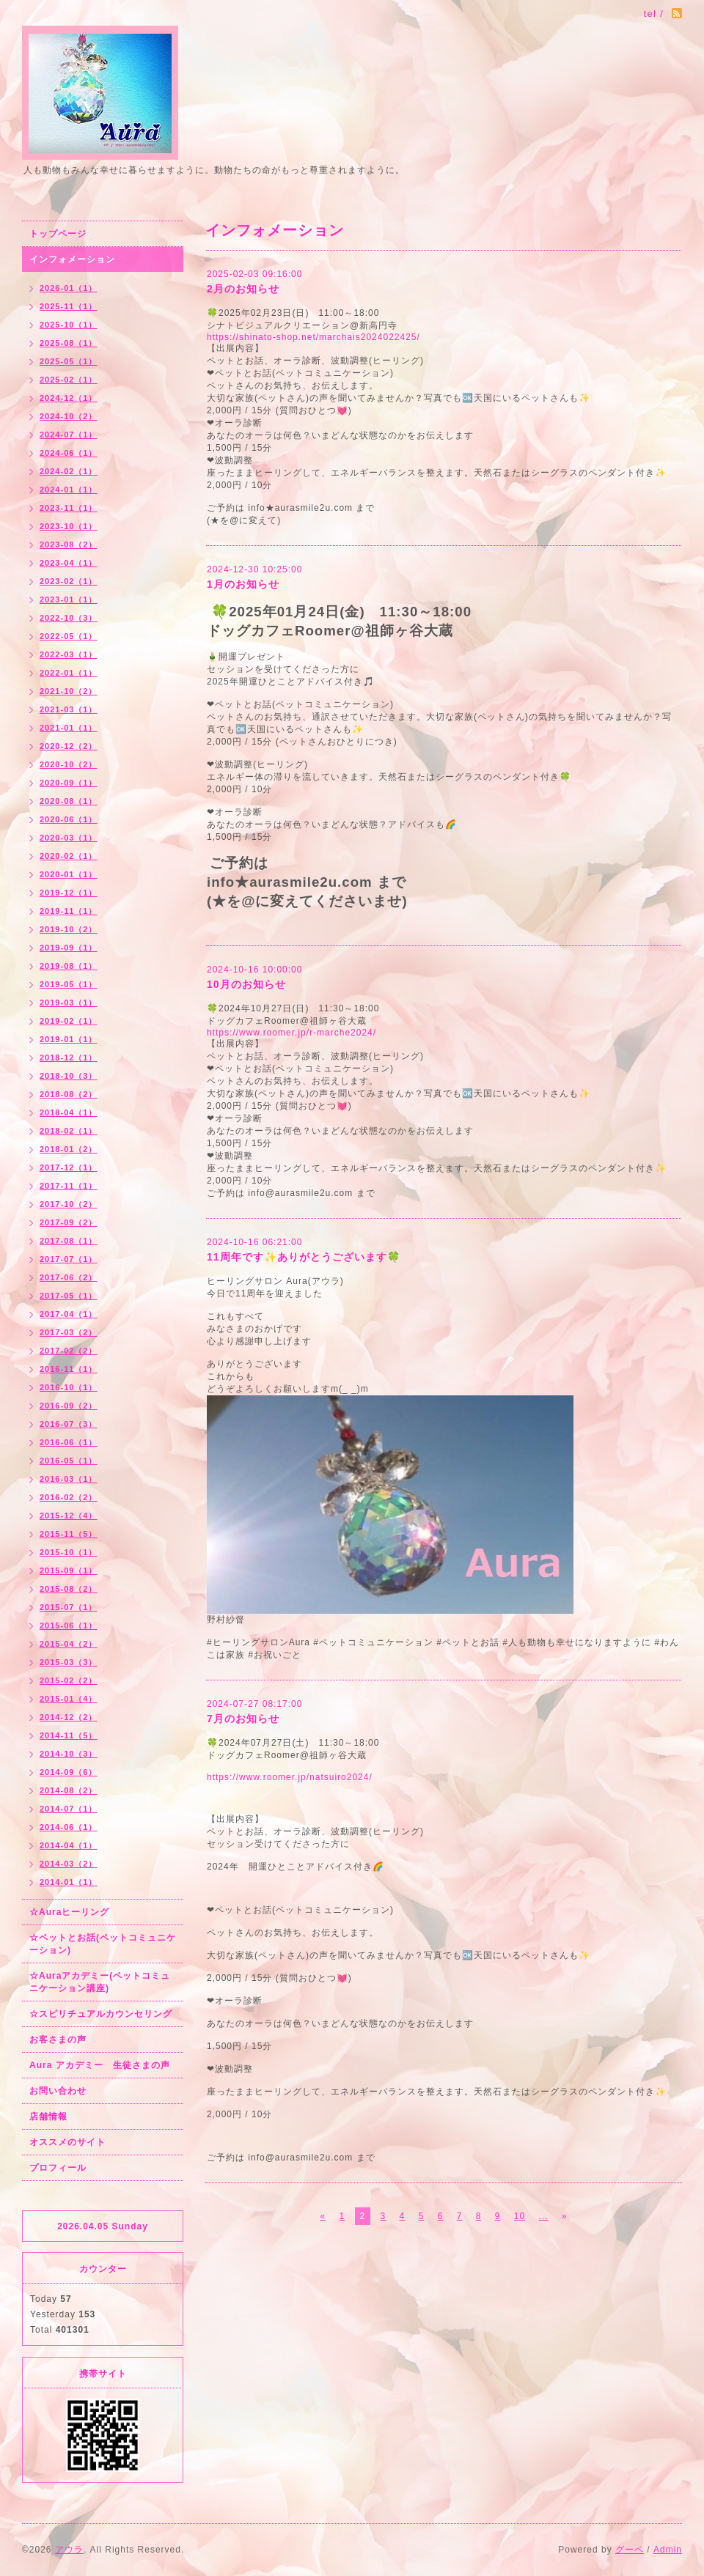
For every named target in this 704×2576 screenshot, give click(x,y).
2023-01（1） (69, 599)
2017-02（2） (69, 1350)
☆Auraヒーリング (69, 1912)
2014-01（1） (69, 1882)
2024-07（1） (69, 434)
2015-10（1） (69, 1552)
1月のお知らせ (243, 584)
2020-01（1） (69, 874)
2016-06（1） (69, 1442)
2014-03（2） (69, 1863)
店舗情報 (48, 2116)
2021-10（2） (69, 691)
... (543, 2216)
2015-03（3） (69, 1662)
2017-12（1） (69, 1167)
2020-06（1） (69, 819)
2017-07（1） (69, 1259)
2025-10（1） (69, 324)
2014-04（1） (69, 1845)
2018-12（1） (69, 1057)
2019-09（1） (69, 947)
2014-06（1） (69, 1827)
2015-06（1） (69, 1625)
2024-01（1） (69, 489)
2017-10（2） (69, 1204)
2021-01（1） (69, 727)
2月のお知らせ (243, 289)
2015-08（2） (69, 1588)
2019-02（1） (69, 1020)
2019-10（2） (69, 929)
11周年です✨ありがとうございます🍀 (303, 1257)
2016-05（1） (69, 1460)
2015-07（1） (69, 1607)
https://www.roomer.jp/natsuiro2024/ (290, 1777)
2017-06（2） (69, 1277)
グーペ (629, 2549)
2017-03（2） (69, 1332)
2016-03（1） (69, 1479)
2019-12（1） (69, 892)
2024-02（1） (69, 471)
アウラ (69, 2549)
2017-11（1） (69, 1185)
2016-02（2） (69, 1497)
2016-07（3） (69, 1424)
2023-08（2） (69, 544)
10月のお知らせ (246, 984)
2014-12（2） (69, 1717)
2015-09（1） (69, 1570)
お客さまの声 (58, 2039)
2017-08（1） (69, 1240)
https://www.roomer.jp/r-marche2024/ (291, 1032)
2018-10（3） (69, 1075)
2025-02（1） (69, 379)
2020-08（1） (69, 801)
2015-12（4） (69, 1515)
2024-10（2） (69, 416)
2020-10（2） (69, 764)
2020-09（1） (69, 782)
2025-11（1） (69, 306)
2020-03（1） (69, 837)
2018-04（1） (69, 1112)
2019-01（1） (69, 1039)
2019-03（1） (69, 1002)
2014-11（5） (69, 1735)
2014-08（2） (69, 1790)
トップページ (58, 234)
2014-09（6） (69, 1772)
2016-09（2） (69, 1405)
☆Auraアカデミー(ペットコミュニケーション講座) (99, 1982)
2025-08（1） (69, 343)
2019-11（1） (69, 911)
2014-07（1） (69, 1808)
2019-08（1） (69, 966)
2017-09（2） (69, 1222)
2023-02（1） (69, 581)
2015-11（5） (69, 1533)
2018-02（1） (69, 1130)
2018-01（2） (69, 1149)
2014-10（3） (69, 1753)
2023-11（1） (69, 507)
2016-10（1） (69, 1387)
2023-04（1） (69, 562)
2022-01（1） (69, 672)
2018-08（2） (69, 1094)
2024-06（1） (69, 453)
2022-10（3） (69, 617)
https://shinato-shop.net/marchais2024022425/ (313, 337)
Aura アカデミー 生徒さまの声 (99, 2065)
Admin (667, 2549)
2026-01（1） (69, 288)
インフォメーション (72, 259)
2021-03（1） (69, 709)
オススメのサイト (67, 2142)
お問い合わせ (58, 2091)
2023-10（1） (69, 526)
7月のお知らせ (243, 1718)
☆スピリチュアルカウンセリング (100, 2014)
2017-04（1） (69, 1314)
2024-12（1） (69, 398)
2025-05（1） (69, 361)
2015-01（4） (69, 1698)
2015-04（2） (69, 1643)
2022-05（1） (69, 636)
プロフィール (58, 2168)
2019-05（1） (69, 984)
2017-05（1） (69, 1295)
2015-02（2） (69, 1680)
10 (519, 2216)
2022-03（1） (69, 654)
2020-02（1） (69, 856)
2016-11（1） (69, 1369)
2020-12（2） (69, 746)
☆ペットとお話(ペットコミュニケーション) (102, 1944)
